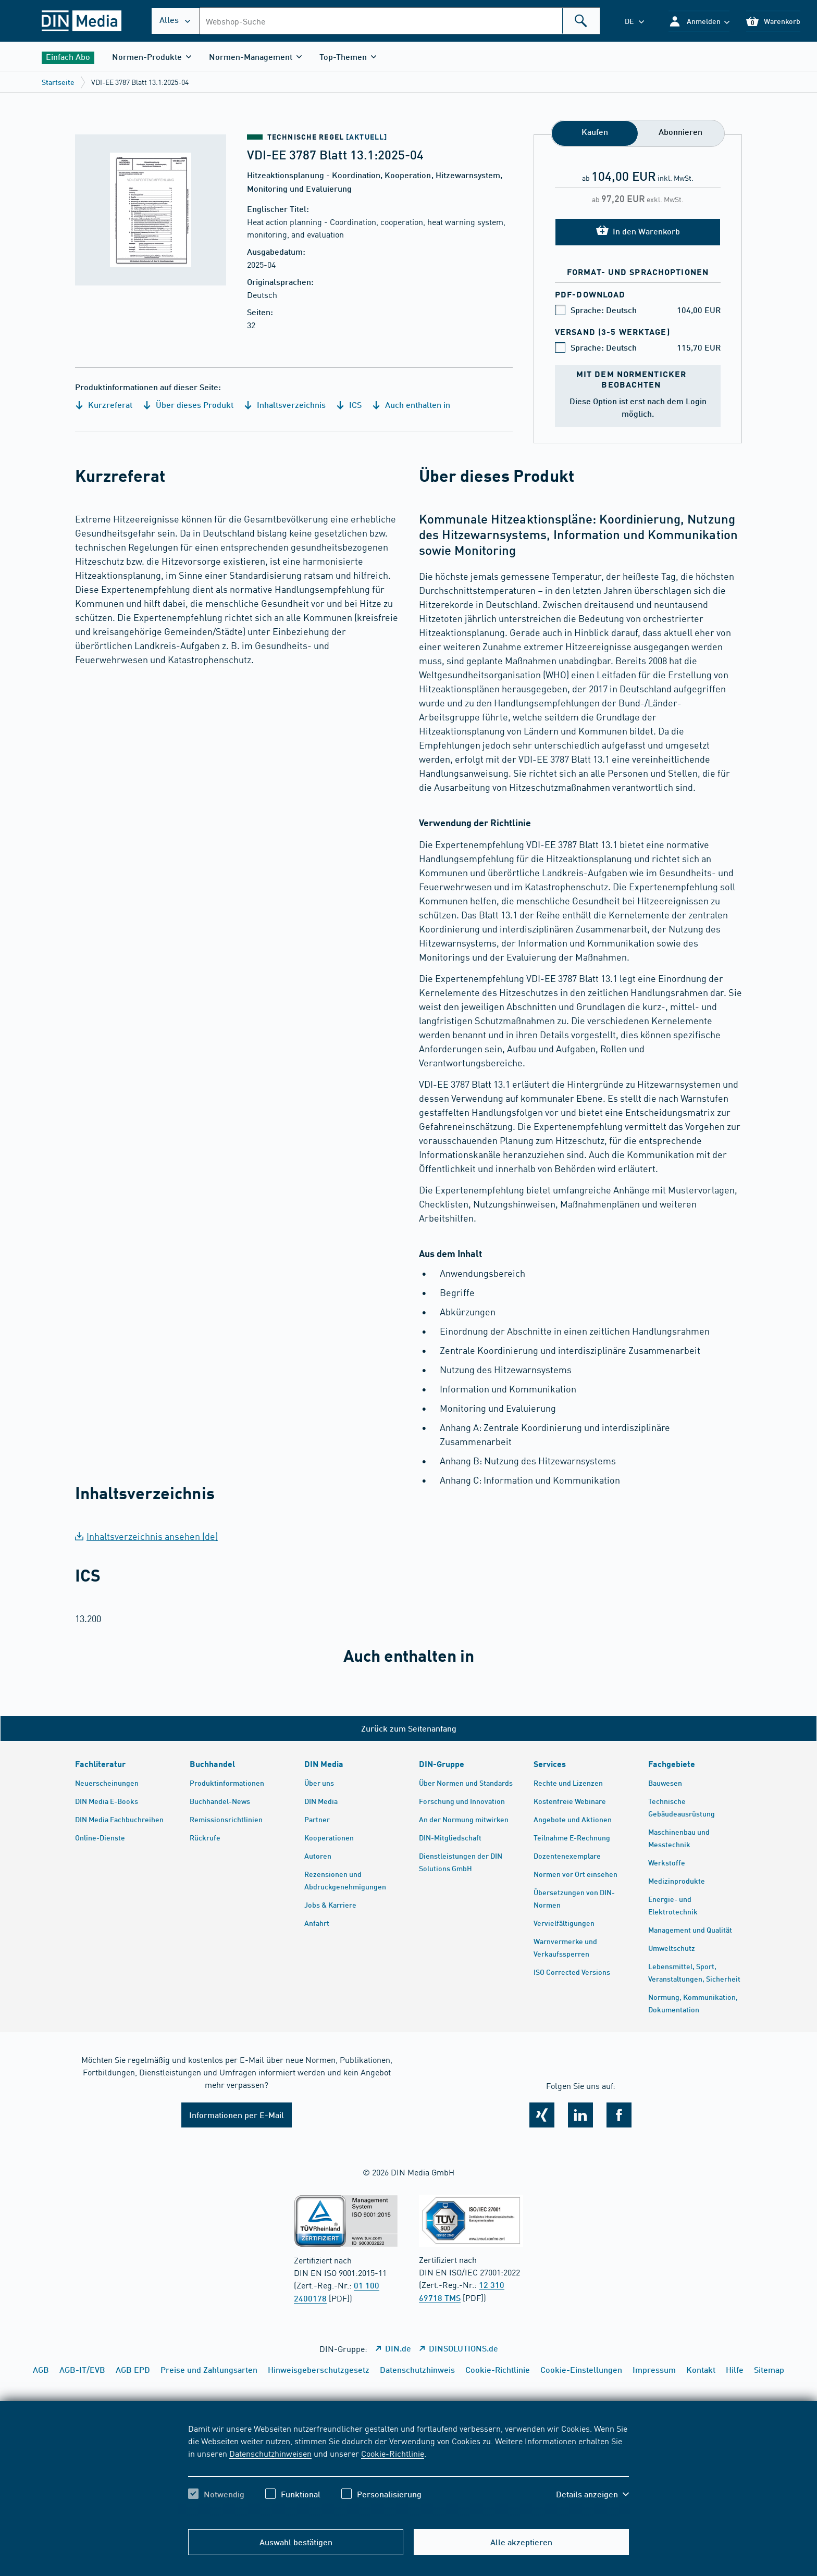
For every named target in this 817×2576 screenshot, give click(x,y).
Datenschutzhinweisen (270, 2453)
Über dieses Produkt (188, 404)
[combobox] (400, 21)
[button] (699, 21)
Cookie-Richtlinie (392, 2453)
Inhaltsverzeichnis (285, 404)
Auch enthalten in (411, 404)
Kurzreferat (103, 404)
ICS (349, 404)
